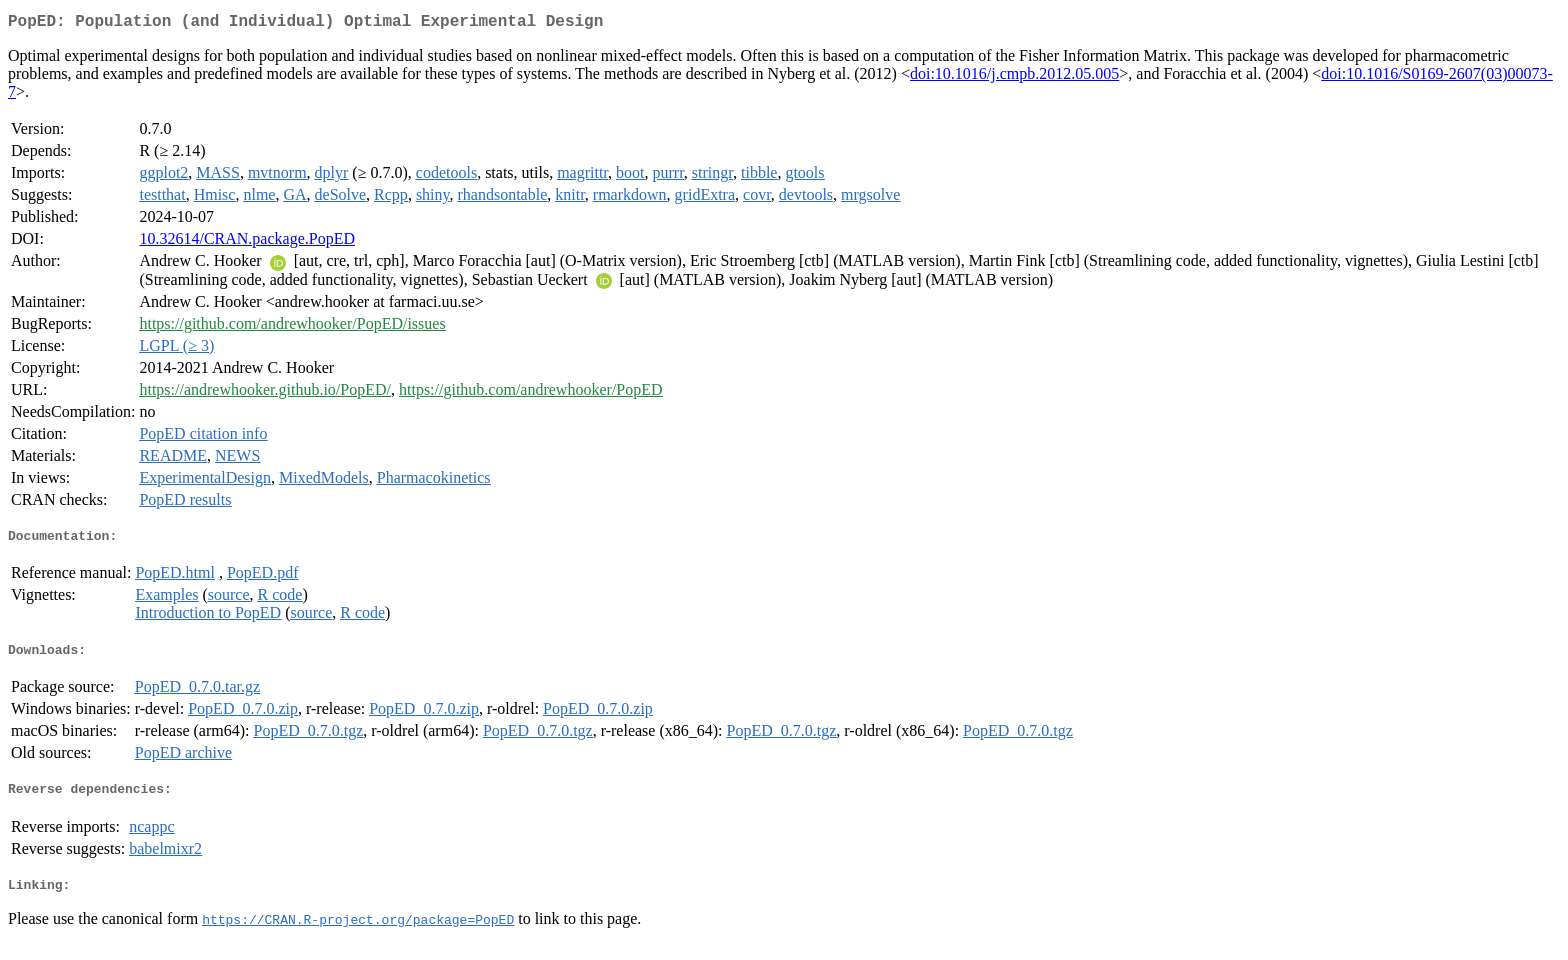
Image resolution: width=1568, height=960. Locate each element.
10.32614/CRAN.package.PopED (247, 242)
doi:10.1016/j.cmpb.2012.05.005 (1014, 77)
